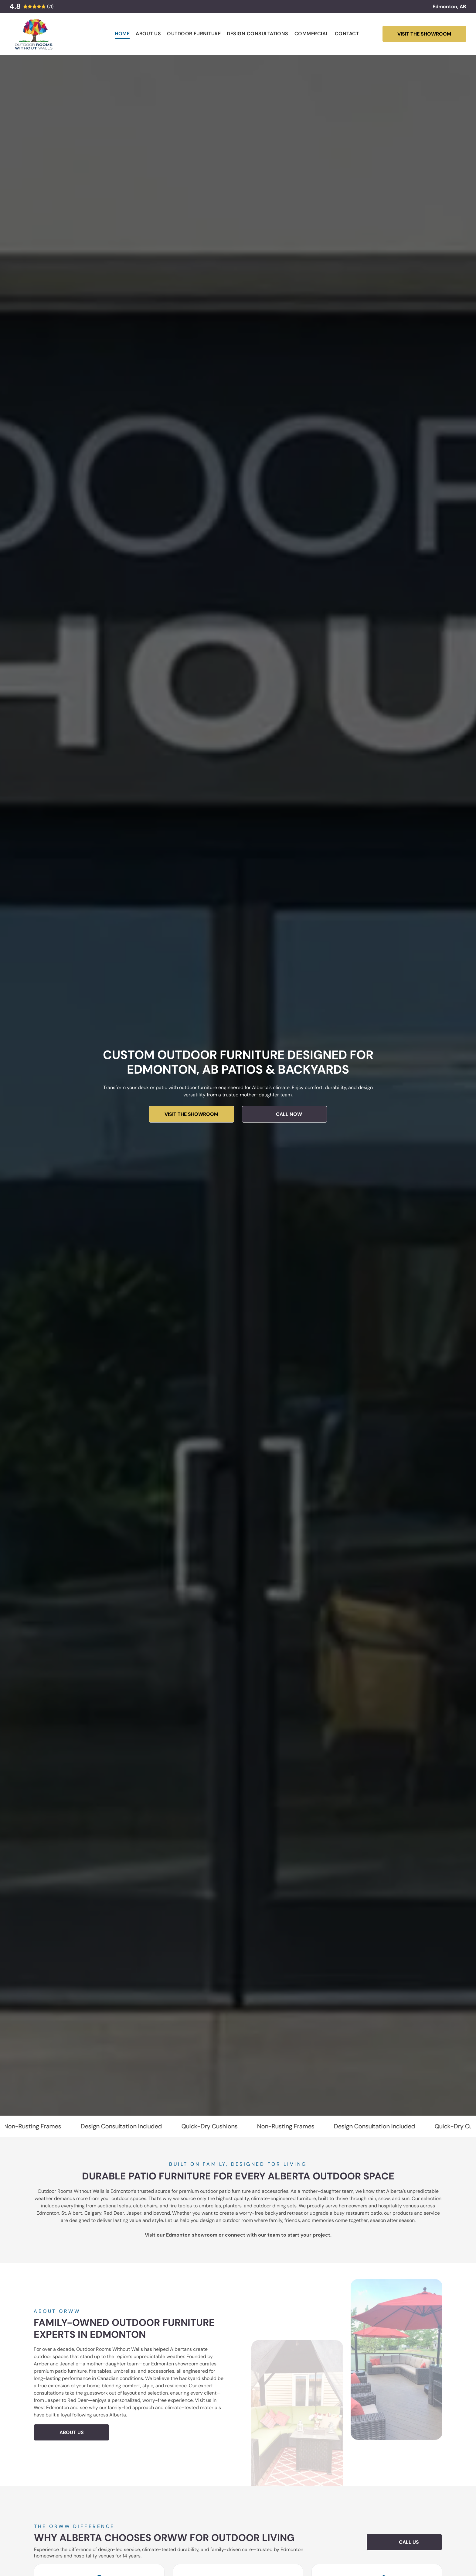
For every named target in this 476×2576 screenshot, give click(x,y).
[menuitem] (122, 34)
